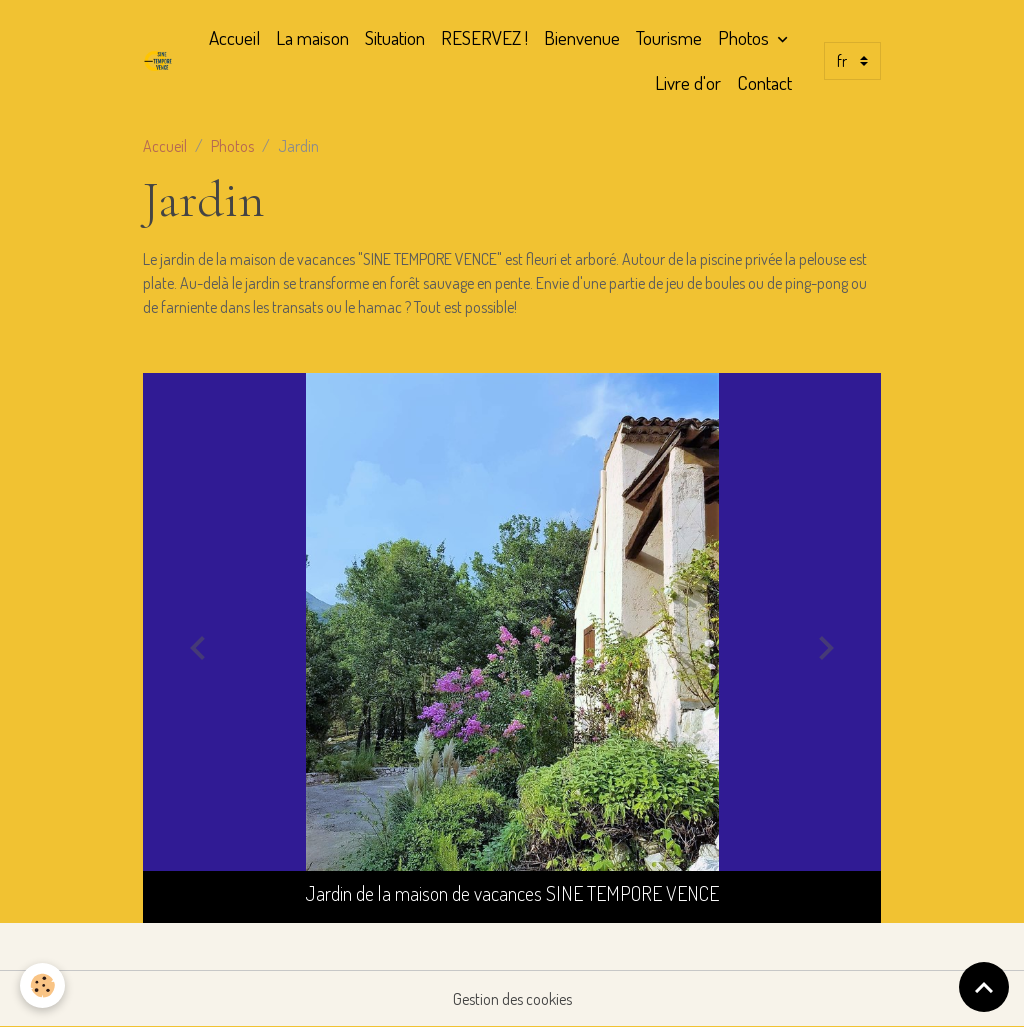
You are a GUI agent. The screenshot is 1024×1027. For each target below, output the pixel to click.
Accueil (234, 37)
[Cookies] (42, 985)
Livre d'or (688, 82)
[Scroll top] (984, 987)
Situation (395, 37)
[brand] (159, 61)
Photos (745, 37)
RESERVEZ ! (484, 37)
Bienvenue (582, 37)
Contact (764, 82)
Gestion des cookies (512, 999)
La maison (312, 37)
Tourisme (669, 37)
